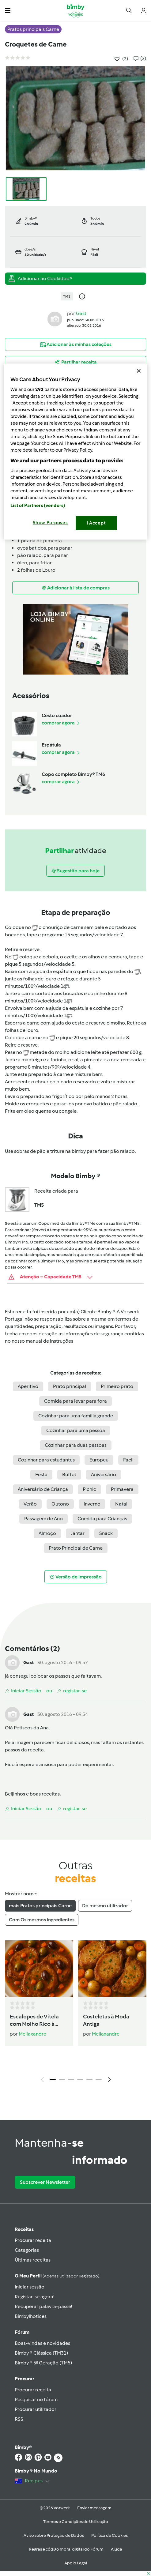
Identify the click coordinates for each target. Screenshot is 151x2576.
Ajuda (116, 2549)
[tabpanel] (75, 2013)
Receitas (24, 2229)
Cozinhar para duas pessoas (76, 1445)
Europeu (98, 1460)
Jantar (78, 1533)
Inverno (92, 1504)
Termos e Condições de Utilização (75, 2521)
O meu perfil (57, 2276)
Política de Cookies (109, 2535)
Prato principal (69, 1386)
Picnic (89, 1489)
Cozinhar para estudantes (46, 1460)
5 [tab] (89, 2079)
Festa (41, 1474)
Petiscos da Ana (31, 1728)
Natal (121, 1504)
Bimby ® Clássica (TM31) (41, 2353)
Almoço (47, 1533)
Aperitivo (28, 1386)
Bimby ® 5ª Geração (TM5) (43, 2363)
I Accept (96, 523)
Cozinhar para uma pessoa (75, 1430)
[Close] (138, 371)
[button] (8, 10)
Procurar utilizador (35, 2409)
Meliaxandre (32, 2034)
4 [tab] (80, 2079)
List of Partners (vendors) (37, 505)
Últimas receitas (33, 2260)
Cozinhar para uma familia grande (75, 1416)
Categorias (27, 2250)
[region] (75, 451)
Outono (60, 1504)
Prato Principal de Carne (76, 1548)
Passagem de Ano (43, 1518)
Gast (81, 313)
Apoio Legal (75, 2563)
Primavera (122, 1489)
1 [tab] (53, 2079)
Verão (30, 1504)
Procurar (24, 2379)
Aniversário (103, 1474)
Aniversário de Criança (43, 1489)
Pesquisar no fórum (36, 2399)
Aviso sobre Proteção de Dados (54, 2535)
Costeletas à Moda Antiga (106, 2020)
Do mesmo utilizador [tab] (105, 1905)
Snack (106, 1533)
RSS (19, 2419)
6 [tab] (99, 2079)
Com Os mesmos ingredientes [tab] (41, 1920)
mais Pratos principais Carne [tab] (40, 1905)
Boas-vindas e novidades (42, 2343)
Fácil (128, 1460)
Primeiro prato (117, 1386)
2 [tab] (62, 2079)
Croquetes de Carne (36, 44)
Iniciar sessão (29, 2287)
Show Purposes (50, 522)
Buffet (69, 1474)
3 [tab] (71, 2079)
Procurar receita (33, 2240)
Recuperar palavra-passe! (43, 2306)
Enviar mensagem (94, 2507)
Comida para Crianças (102, 1518)
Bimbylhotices (31, 2316)
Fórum (22, 2332)
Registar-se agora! (34, 2297)
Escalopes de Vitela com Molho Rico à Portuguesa (34, 2020)
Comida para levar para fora (75, 1401)
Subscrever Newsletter (45, 2182)
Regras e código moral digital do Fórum (66, 2549)
